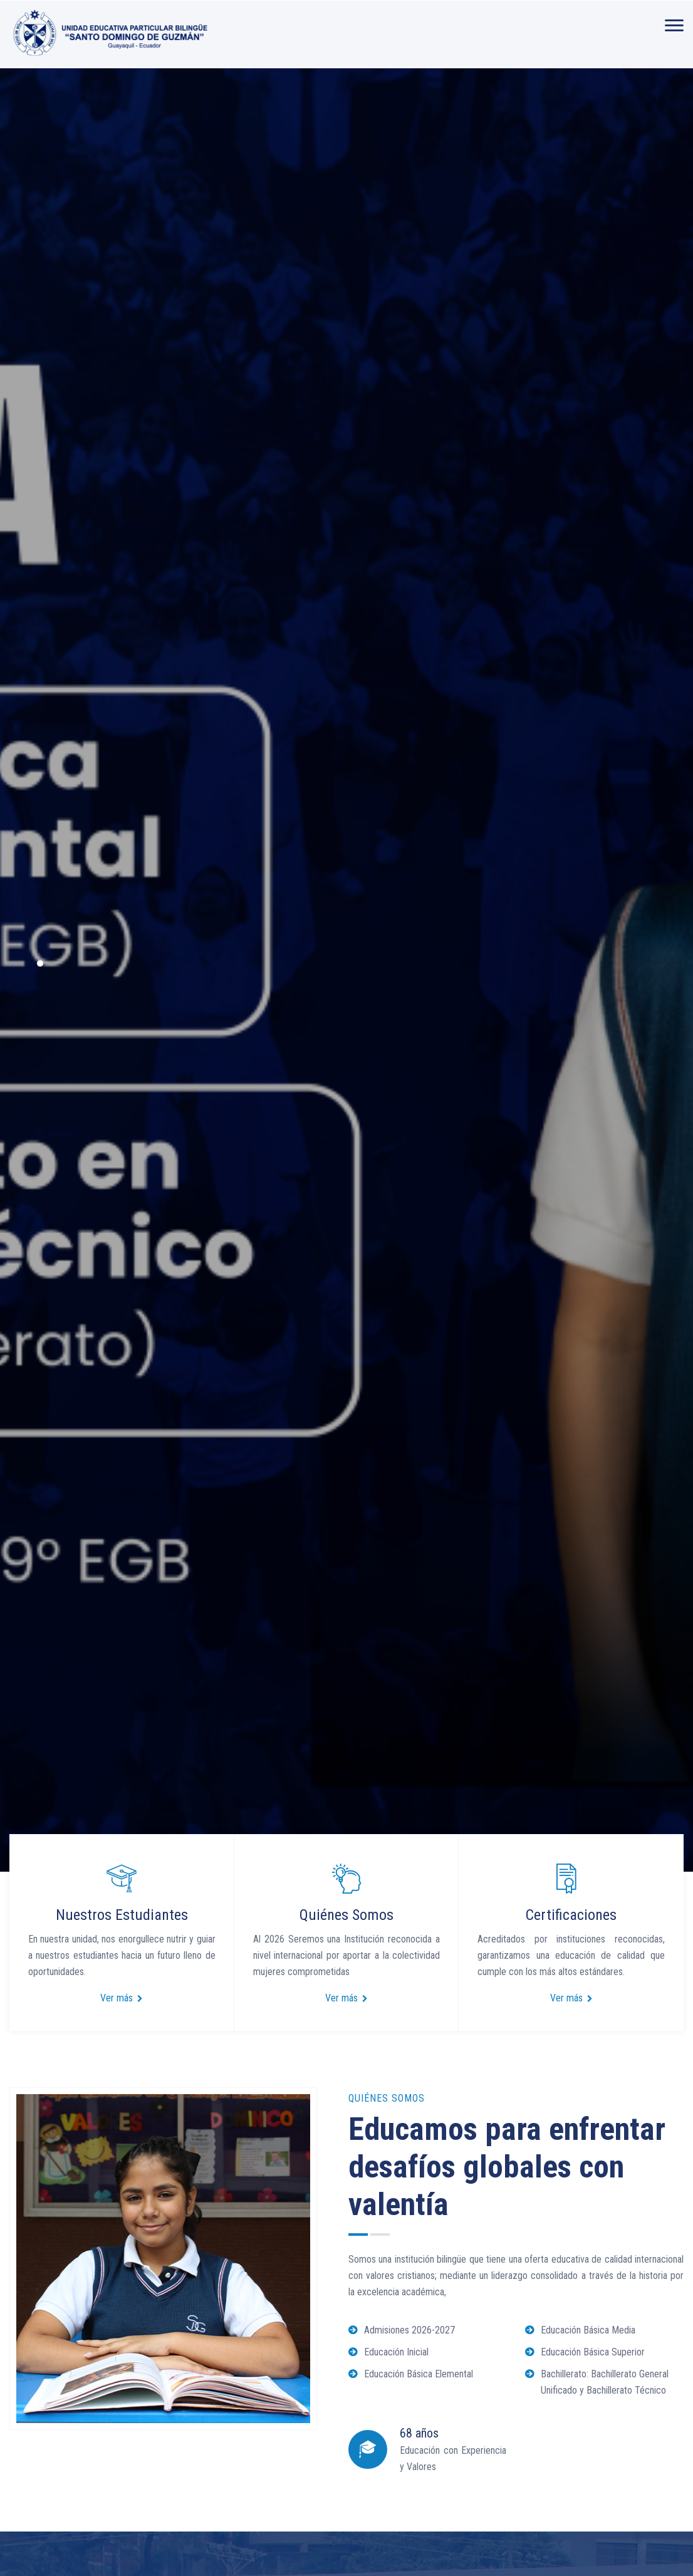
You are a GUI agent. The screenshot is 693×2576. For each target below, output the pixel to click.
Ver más (121, 1998)
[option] (346, 970)
